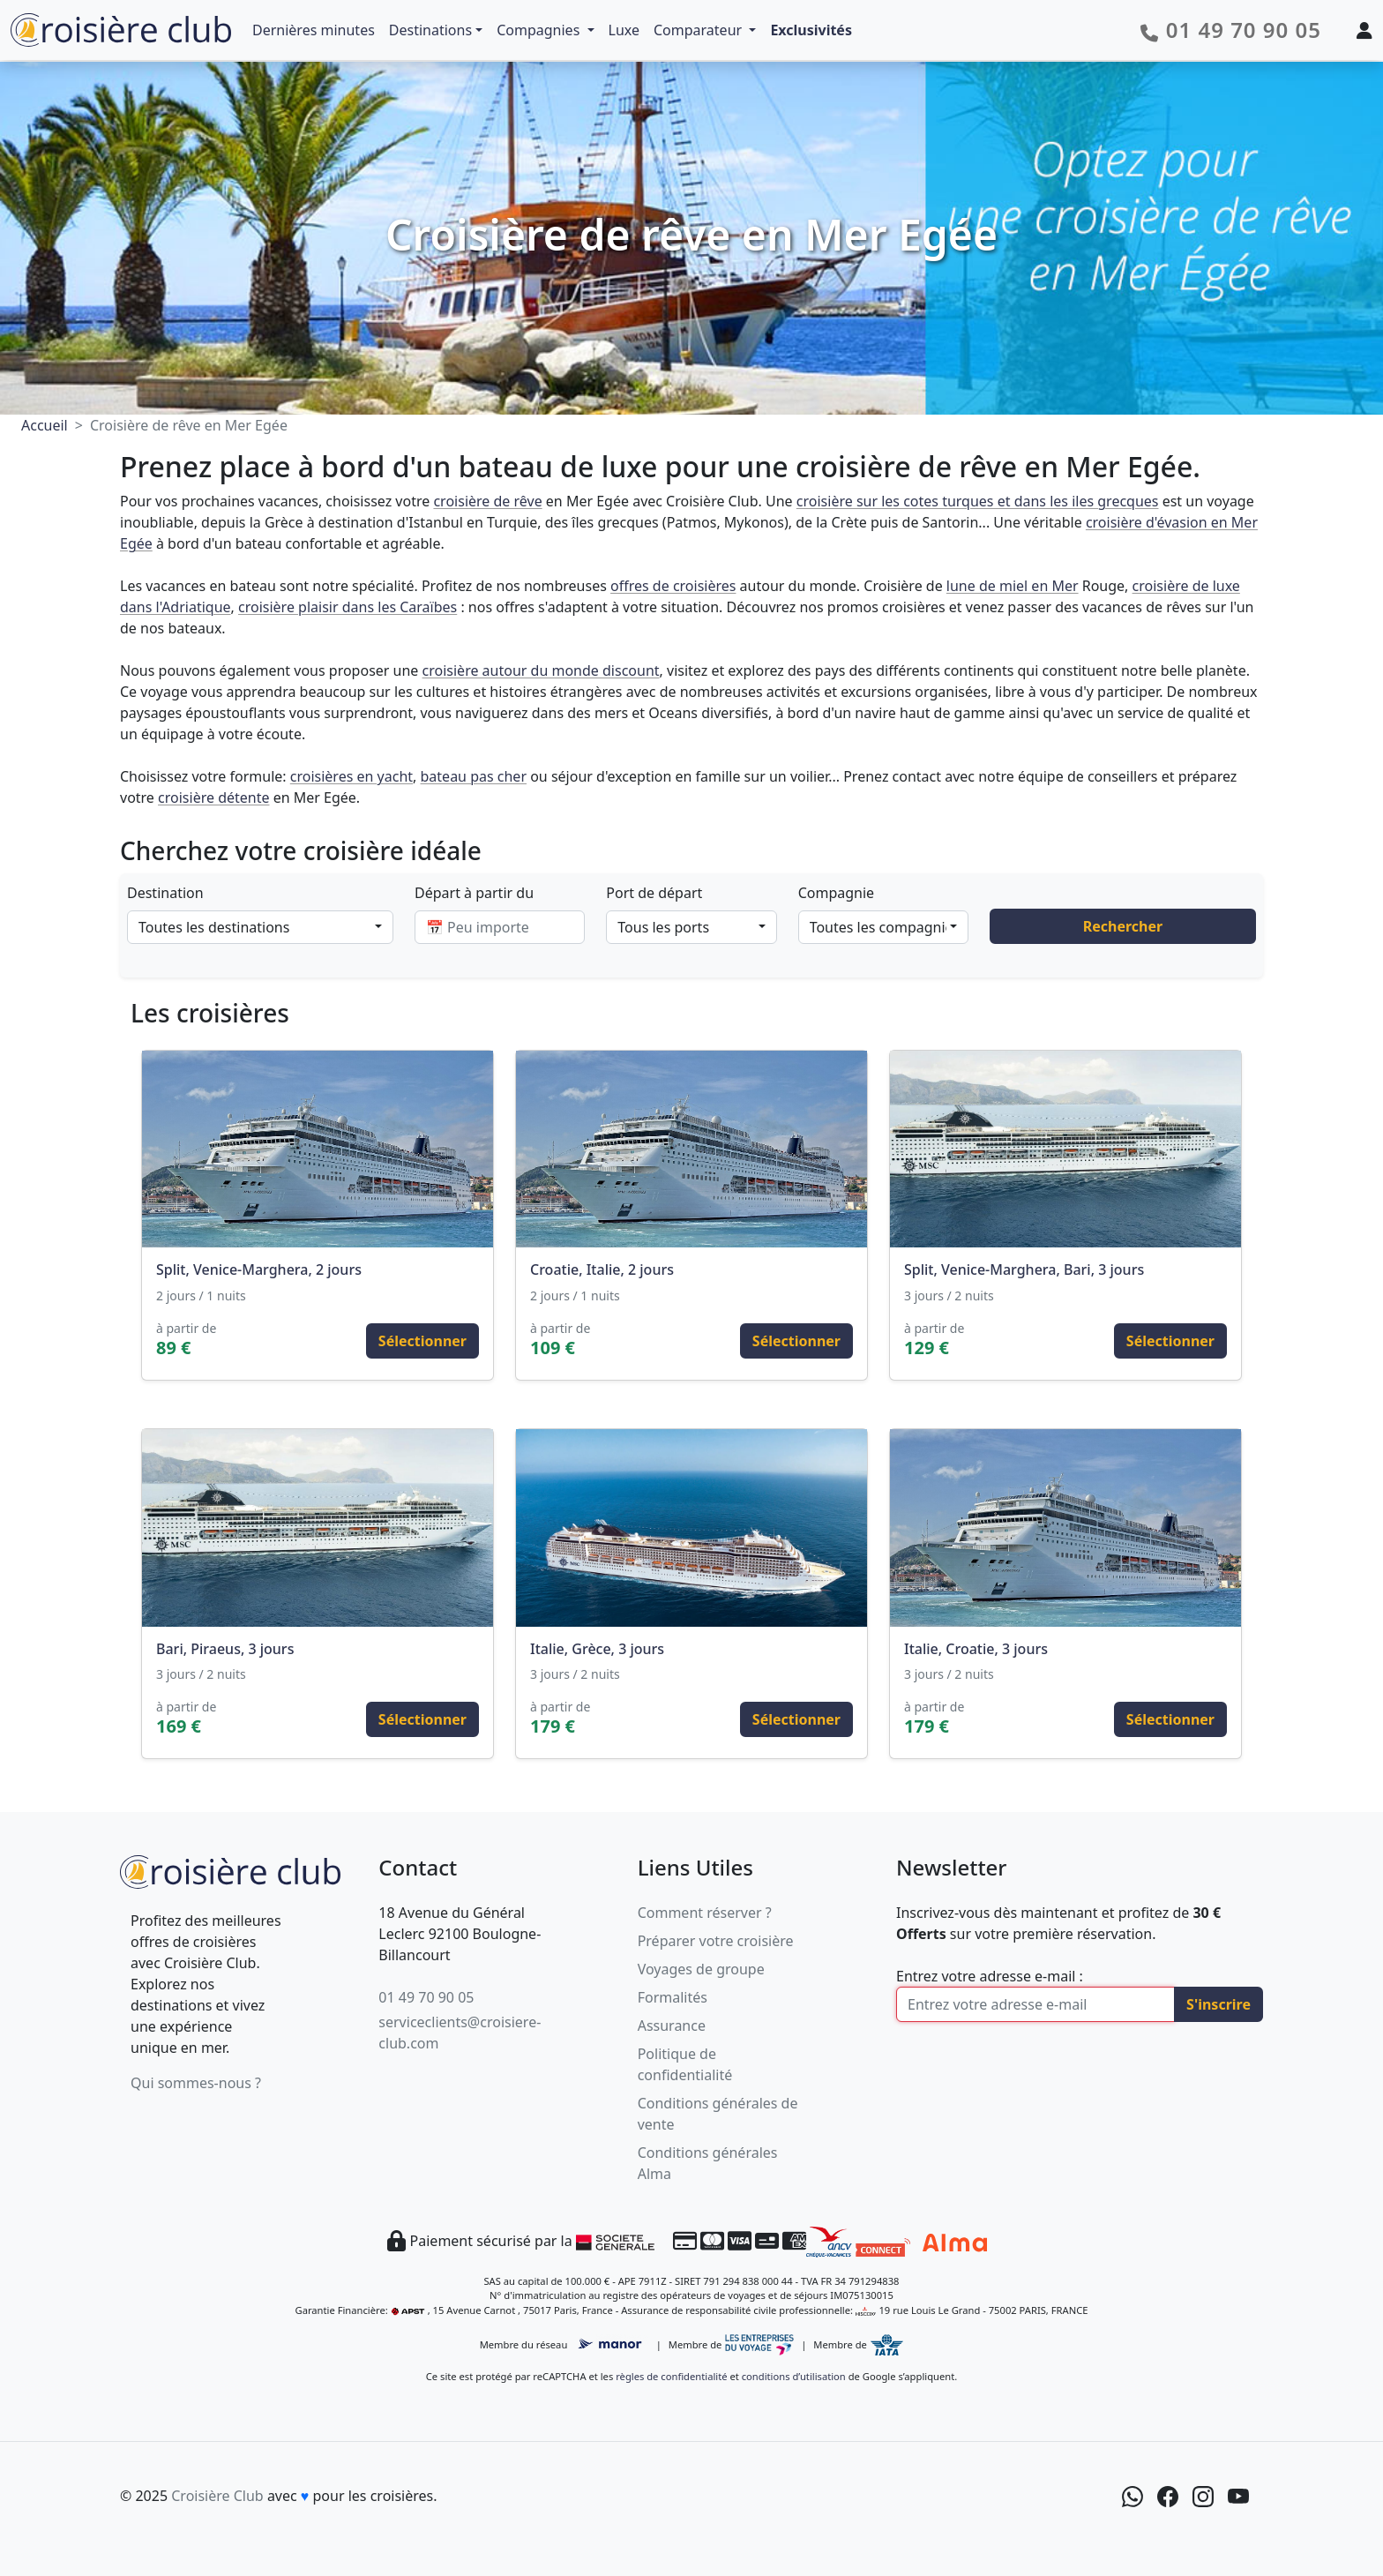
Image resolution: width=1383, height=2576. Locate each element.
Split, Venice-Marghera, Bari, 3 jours (1024, 1269)
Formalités (672, 1997)
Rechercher (1122, 926)
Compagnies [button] (540, 30)
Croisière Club (217, 2495)
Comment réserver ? (705, 1912)
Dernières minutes (313, 30)
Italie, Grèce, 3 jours (597, 1649)
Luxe (624, 30)
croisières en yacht (351, 776)
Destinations (430, 30)
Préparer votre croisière (716, 1941)
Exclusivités (811, 30)
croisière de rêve (487, 501)
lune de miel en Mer (1012, 585)
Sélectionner (422, 1341)
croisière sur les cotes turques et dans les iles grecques (977, 501)
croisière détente (213, 797)
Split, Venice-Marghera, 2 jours (259, 1269)
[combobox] (260, 927)
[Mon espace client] (1364, 30)
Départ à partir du (474, 892)
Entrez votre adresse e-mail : (989, 1976)
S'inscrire (1218, 2004)
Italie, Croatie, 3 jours (976, 1649)
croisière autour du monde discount (541, 670)
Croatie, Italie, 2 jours (602, 1269)
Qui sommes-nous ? (196, 2083)
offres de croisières (673, 585)
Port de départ (654, 892)
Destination (165, 892)
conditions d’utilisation (794, 2376)
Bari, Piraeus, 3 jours (225, 1649)
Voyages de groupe (701, 1969)
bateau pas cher (474, 776)
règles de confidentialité (671, 2376)
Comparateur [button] (699, 30)
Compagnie (836, 892)
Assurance (672, 2025)
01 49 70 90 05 (426, 1997)
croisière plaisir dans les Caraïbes (347, 607)
